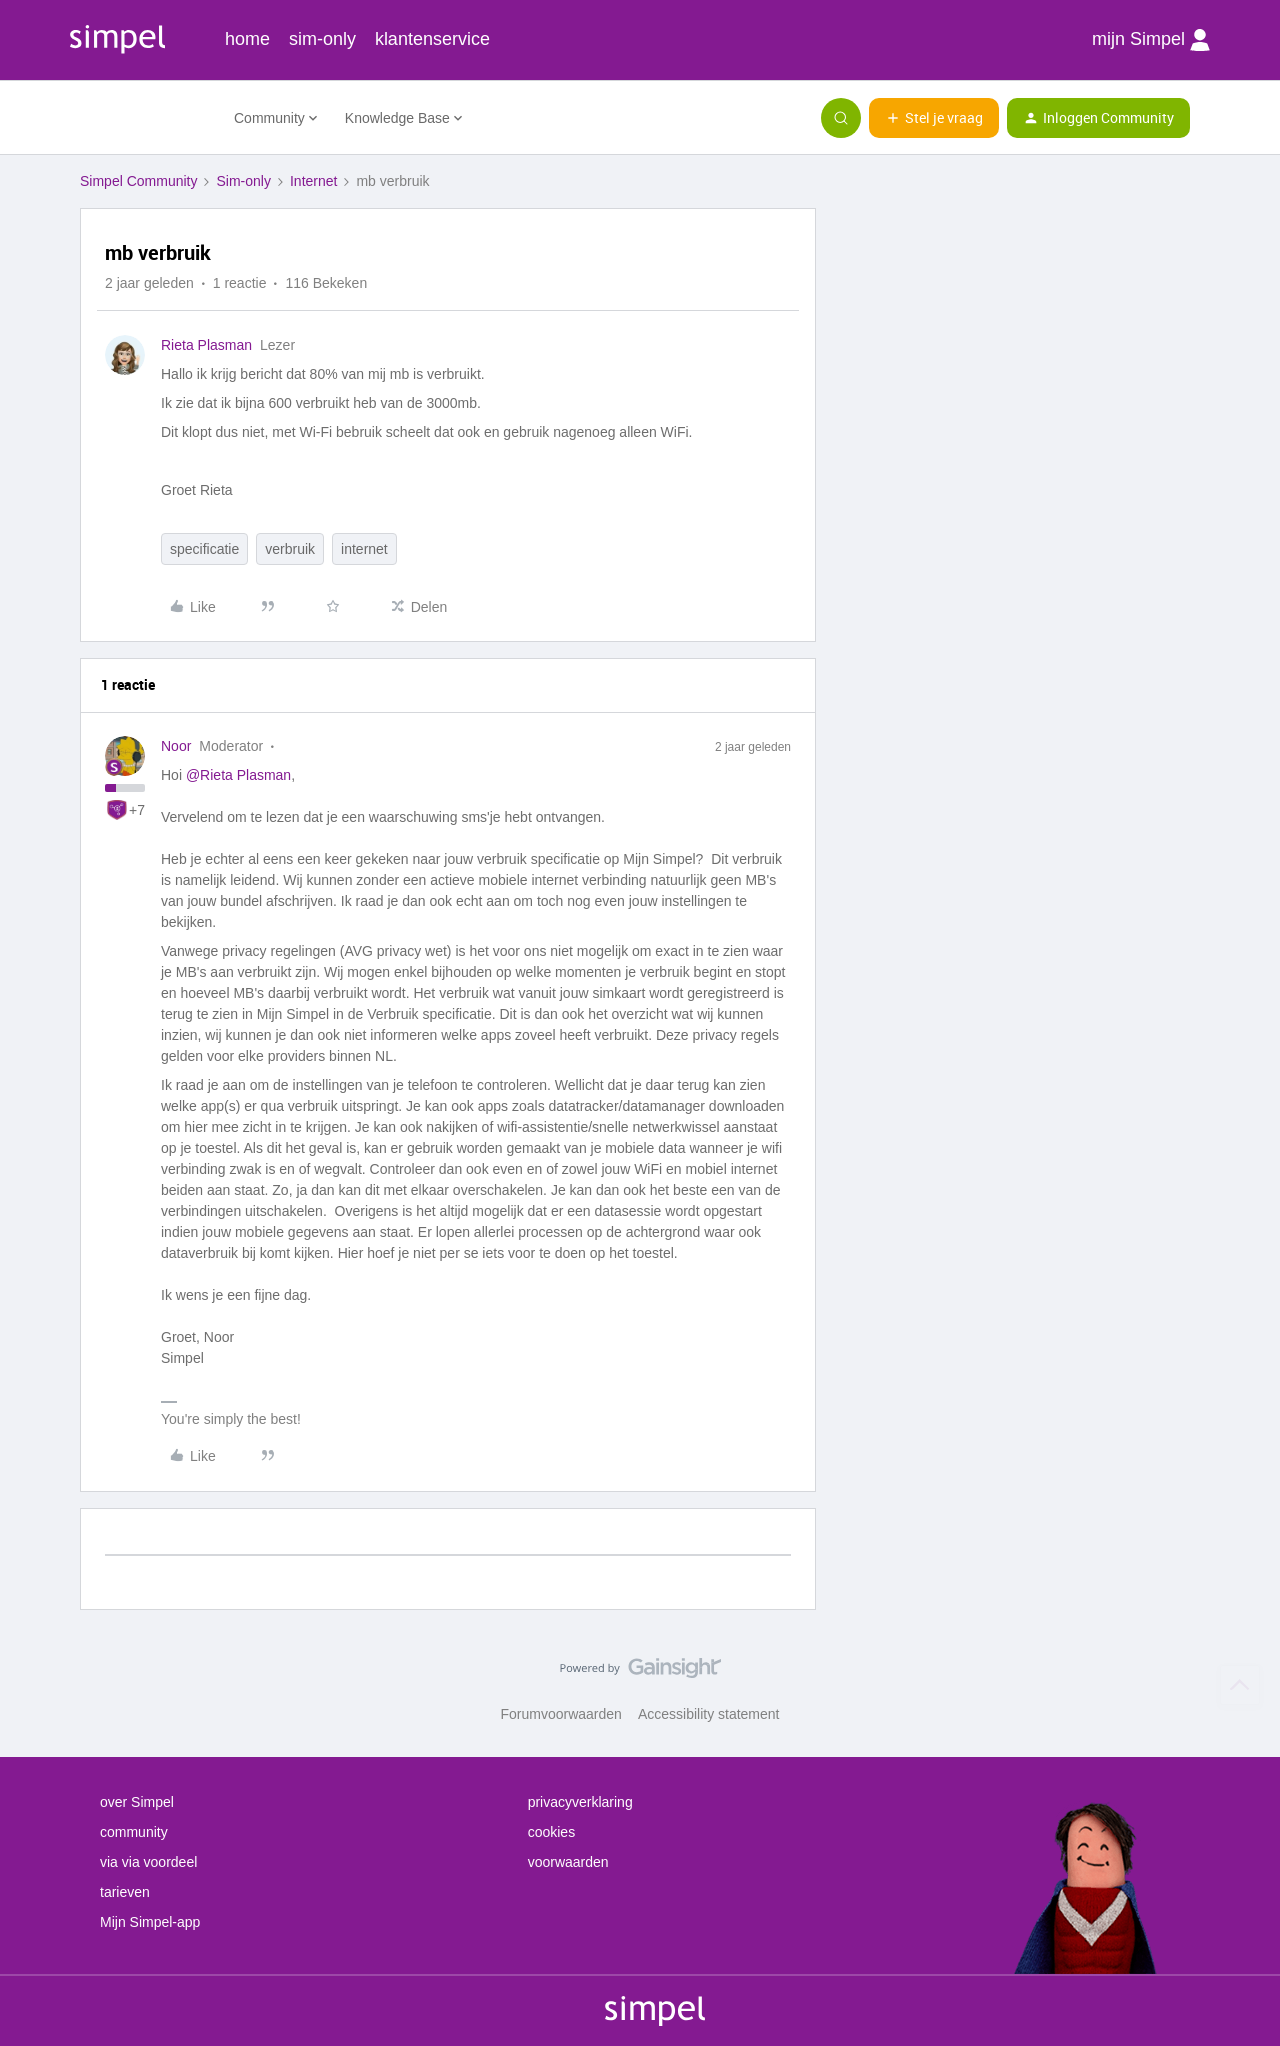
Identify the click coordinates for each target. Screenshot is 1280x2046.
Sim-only (243, 181)
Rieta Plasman (206, 345)
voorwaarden (568, 1862)
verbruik (290, 549)
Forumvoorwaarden (561, 1714)
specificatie (204, 549)
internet (364, 549)
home (247, 39)
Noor (176, 746)
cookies (551, 1832)
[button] (934, 118)
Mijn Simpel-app (150, 1922)
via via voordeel (148, 1862)
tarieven (125, 1892)
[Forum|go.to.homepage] (145, 118)
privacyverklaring (580, 1802)
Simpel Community (138, 181)
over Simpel (137, 1802)
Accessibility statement (709, 1714)
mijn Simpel (1151, 40)
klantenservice (432, 39)
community (134, 1832)
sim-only (322, 39)
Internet (313, 181)
